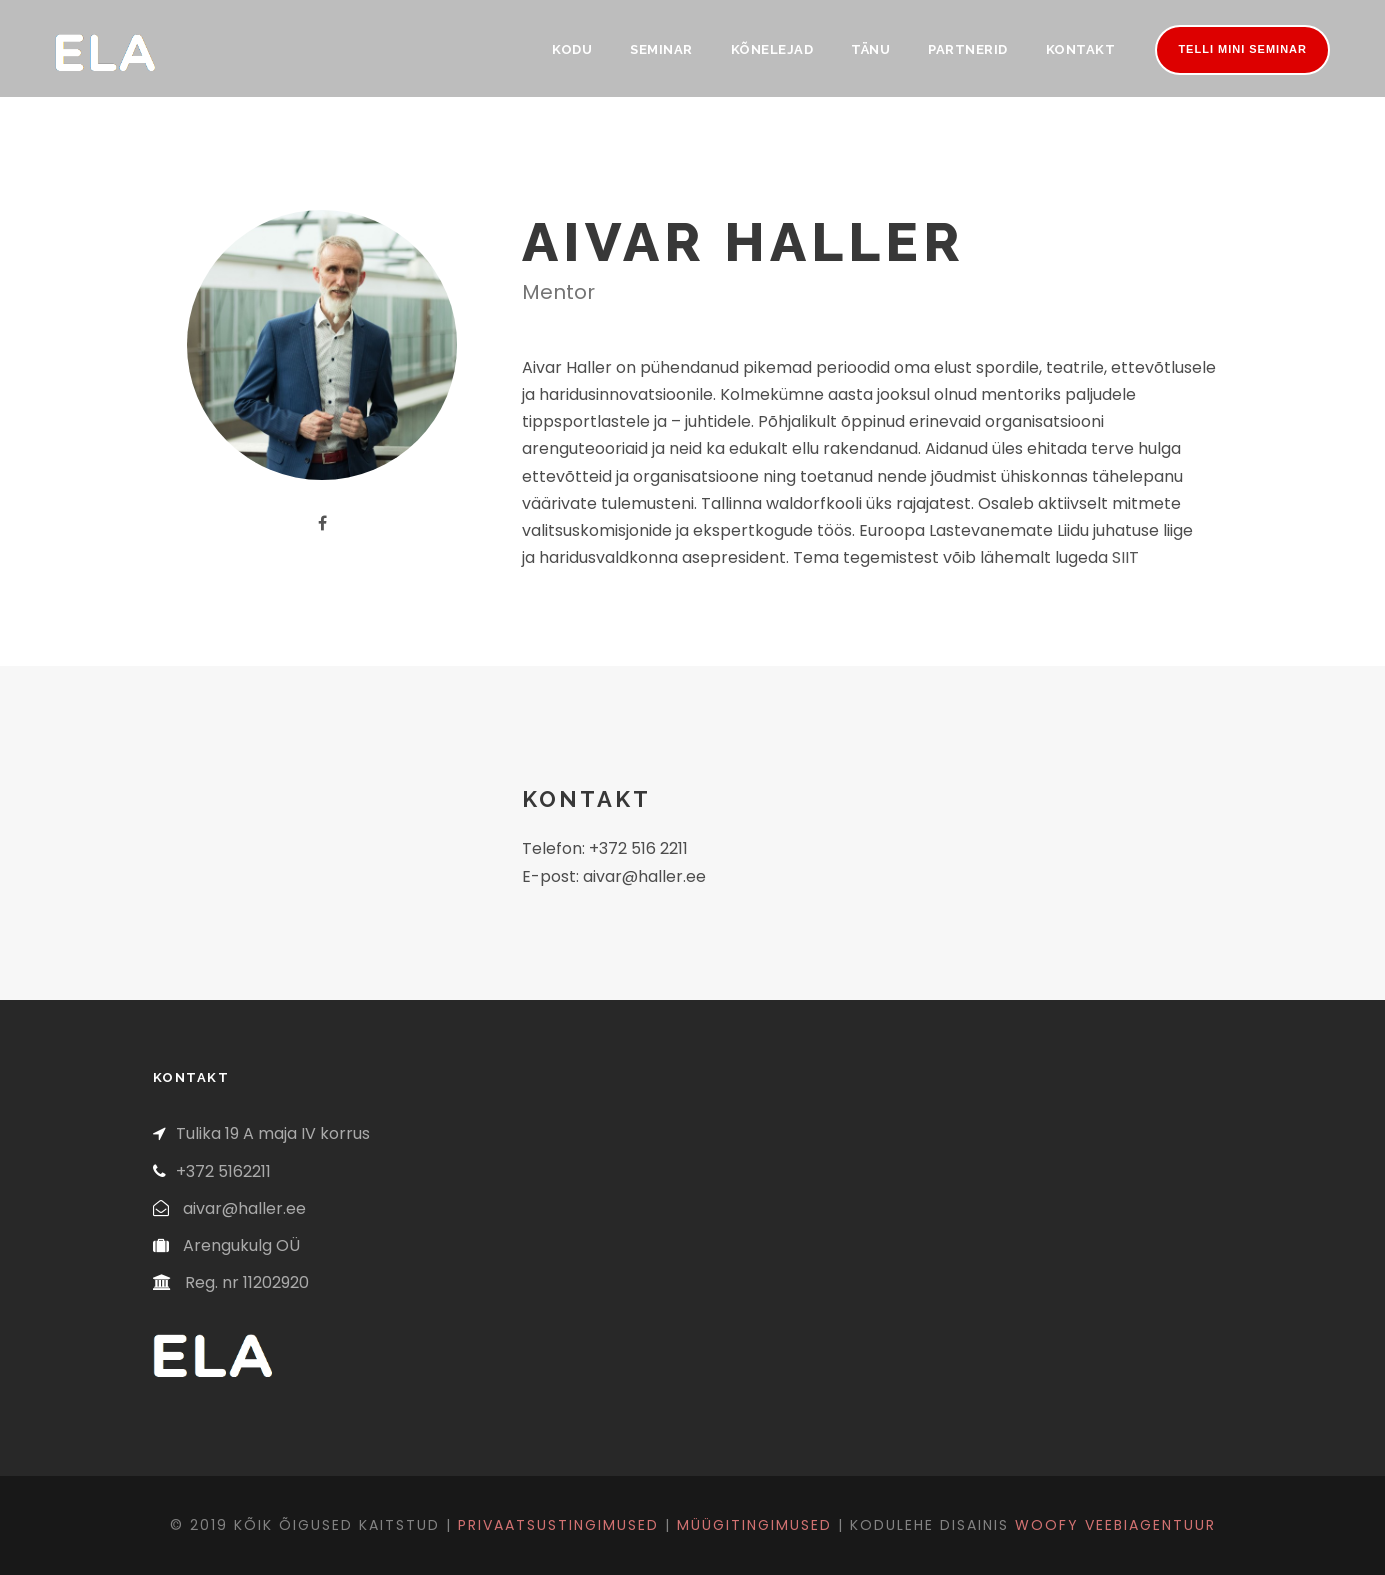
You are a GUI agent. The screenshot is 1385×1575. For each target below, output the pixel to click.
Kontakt (1081, 49)
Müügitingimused (754, 1525)
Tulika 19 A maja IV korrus (273, 1133)
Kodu (572, 49)
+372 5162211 (223, 1171)
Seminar (661, 49)
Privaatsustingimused (558, 1525)
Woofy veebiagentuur (1115, 1525)
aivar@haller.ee (244, 1208)
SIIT (1125, 557)
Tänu (870, 49)
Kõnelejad (772, 49)
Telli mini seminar (1242, 49)
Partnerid (968, 49)
